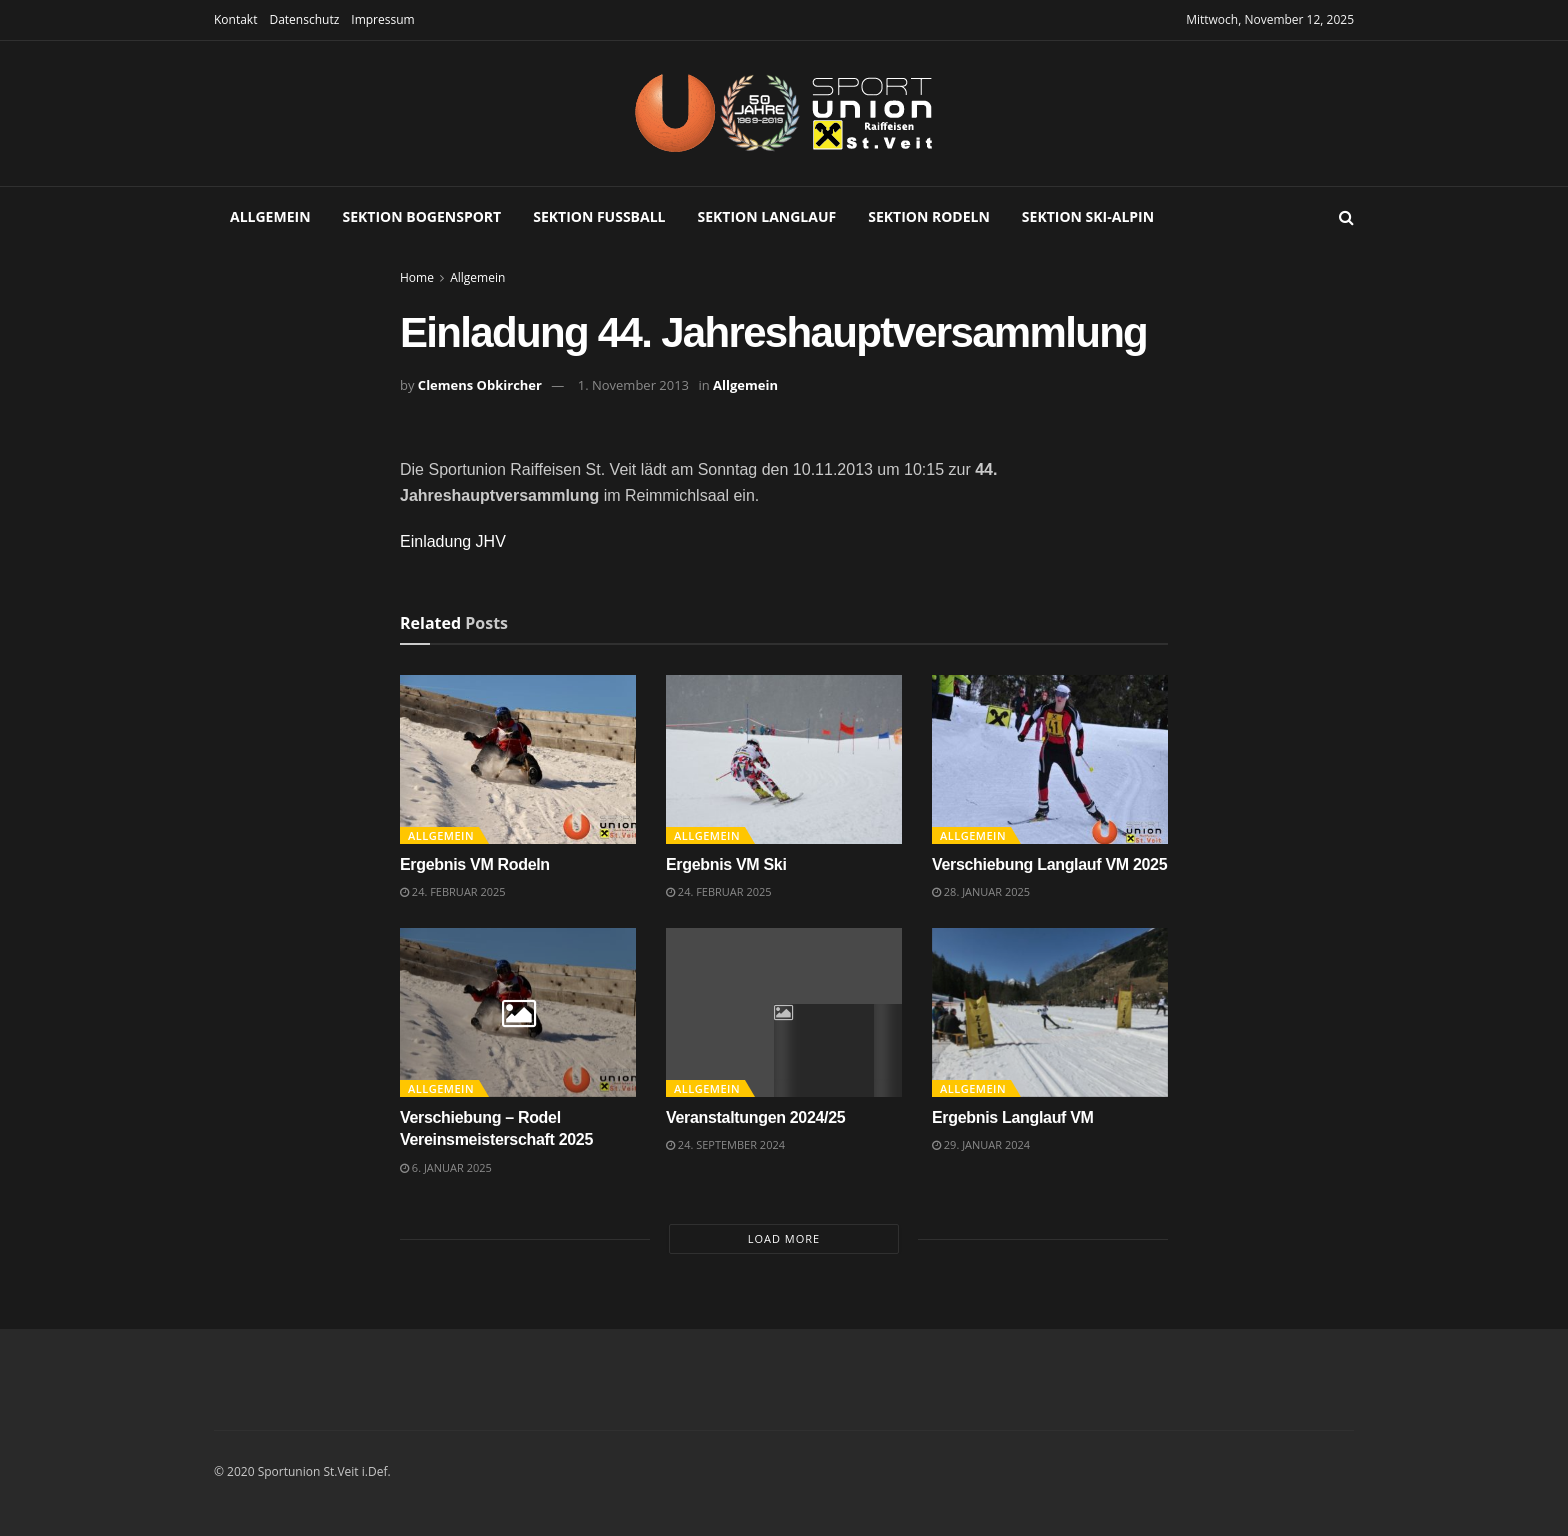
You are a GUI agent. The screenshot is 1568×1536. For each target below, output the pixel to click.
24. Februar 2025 (453, 891)
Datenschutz (304, 19)
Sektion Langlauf (767, 216)
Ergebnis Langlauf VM (1013, 1117)
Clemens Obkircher (480, 385)
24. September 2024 (725, 1144)
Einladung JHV (453, 541)
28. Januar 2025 (981, 891)
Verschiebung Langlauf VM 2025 (1049, 864)
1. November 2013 (633, 385)
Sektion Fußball (599, 216)
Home (417, 277)
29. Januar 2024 (981, 1144)
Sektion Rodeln (929, 216)
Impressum (382, 19)
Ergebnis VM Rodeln (475, 864)
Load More (784, 1238)
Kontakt (235, 19)
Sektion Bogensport (422, 216)
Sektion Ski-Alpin (1088, 216)
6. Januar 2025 (446, 1167)
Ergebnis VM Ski (726, 864)
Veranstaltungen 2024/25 (755, 1117)
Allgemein (270, 216)
